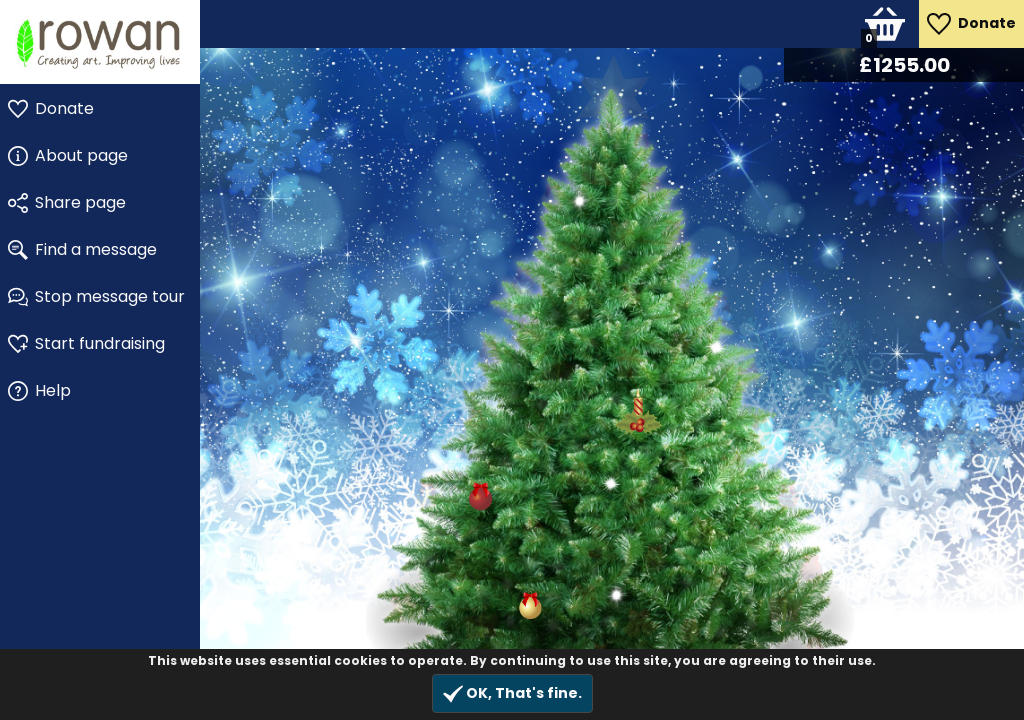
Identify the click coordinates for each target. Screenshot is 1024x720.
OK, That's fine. (512, 693)
